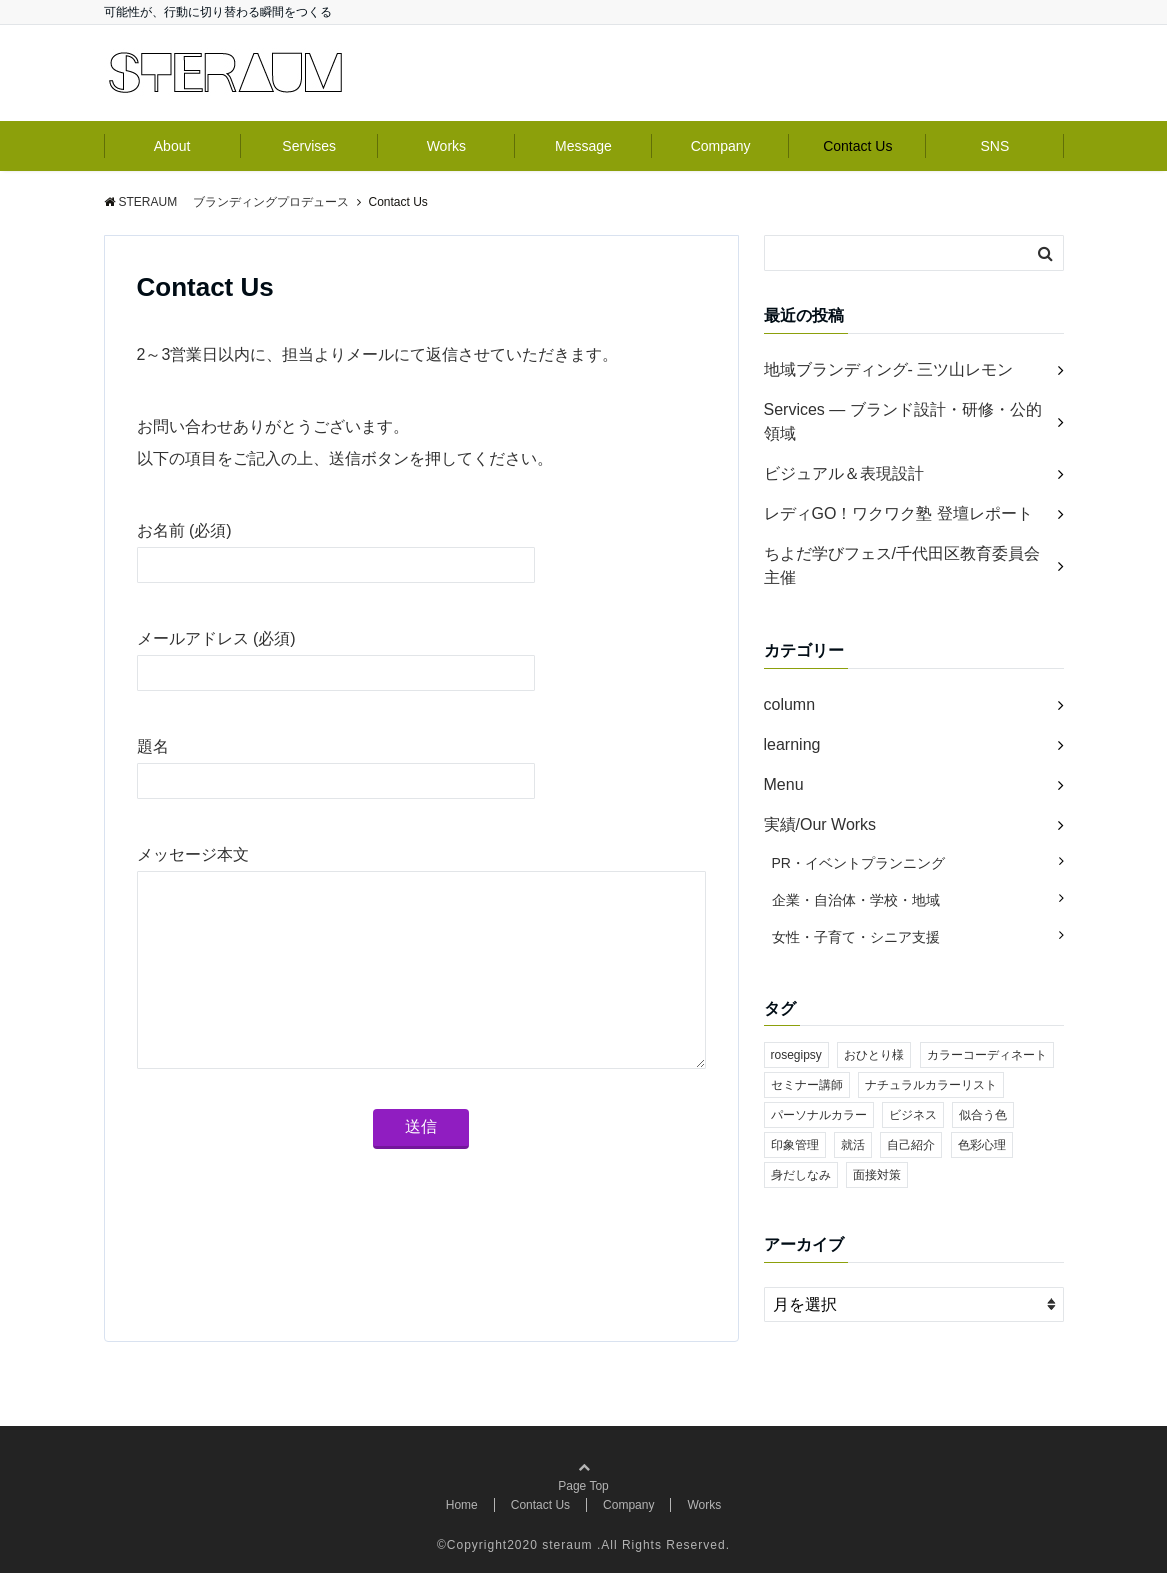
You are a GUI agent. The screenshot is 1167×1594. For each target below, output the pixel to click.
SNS (995, 146)
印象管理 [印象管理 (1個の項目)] (795, 1145)
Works (446, 146)
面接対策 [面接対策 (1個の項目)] (877, 1175)
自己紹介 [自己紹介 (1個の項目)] (911, 1145)
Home (462, 1526)
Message (583, 146)
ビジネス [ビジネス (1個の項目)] (913, 1115)
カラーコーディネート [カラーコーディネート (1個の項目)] (987, 1055)
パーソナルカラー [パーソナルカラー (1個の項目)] (819, 1115)
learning (792, 744)
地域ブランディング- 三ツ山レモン (889, 369)
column (790, 704)
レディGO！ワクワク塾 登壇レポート (898, 513)
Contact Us (857, 146)
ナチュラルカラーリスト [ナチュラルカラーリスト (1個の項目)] (931, 1085)
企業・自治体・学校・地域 (856, 900)
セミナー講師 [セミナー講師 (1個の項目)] (807, 1085)
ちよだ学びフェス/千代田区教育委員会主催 (902, 565)
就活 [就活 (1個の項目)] (853, 1145)
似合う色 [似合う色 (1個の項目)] (983, 1115)
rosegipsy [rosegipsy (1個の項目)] (796, 1055)
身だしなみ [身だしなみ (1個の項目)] (801, 1175)
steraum (567, 1566)
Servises (309, 146)
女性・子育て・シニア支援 (856, 937)
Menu (784, 784)
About (172, 146)
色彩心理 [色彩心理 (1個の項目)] (982, 1145)
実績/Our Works (820, 824)
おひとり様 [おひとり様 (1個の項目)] (874, 1055)
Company (721, 146)
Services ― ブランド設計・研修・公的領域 (903, 421)
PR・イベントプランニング (858, 863)
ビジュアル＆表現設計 (844, 473)
